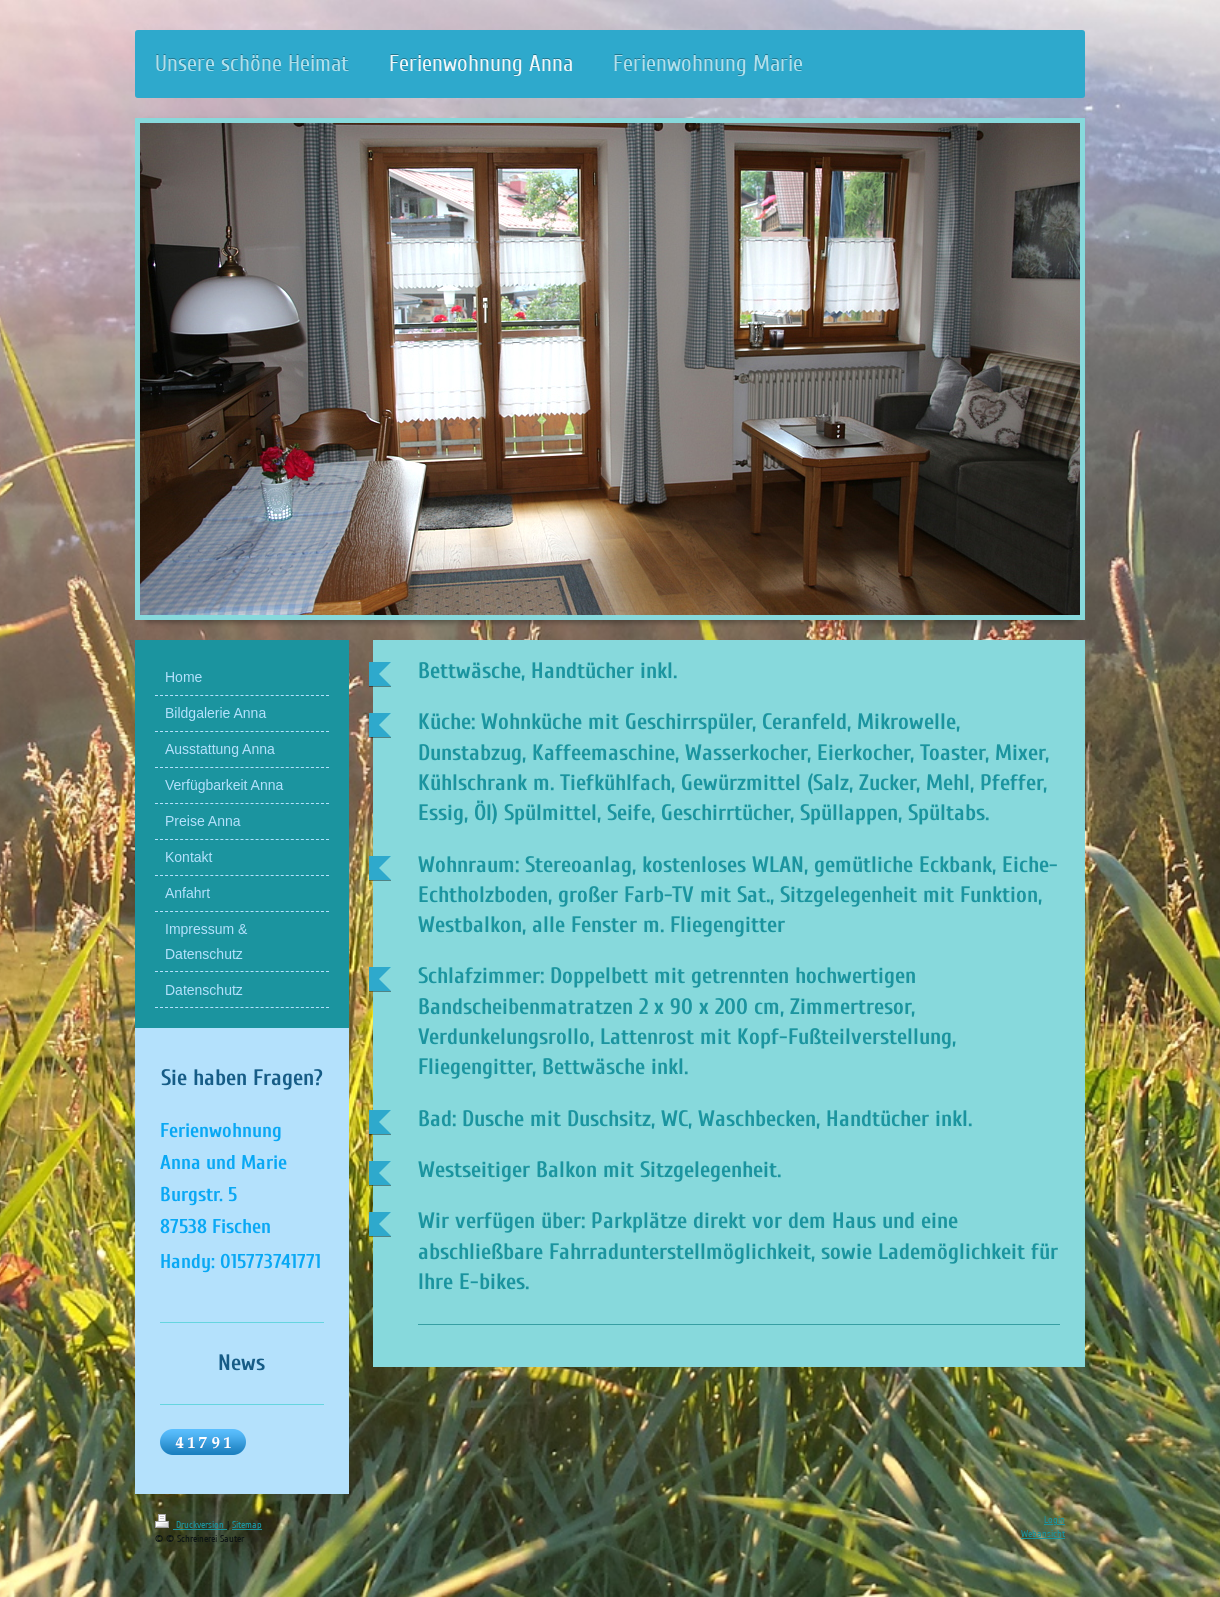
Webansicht (1043, 1534)
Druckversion (191, 1525)
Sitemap (247, 1525)
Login (1054, 1520)
